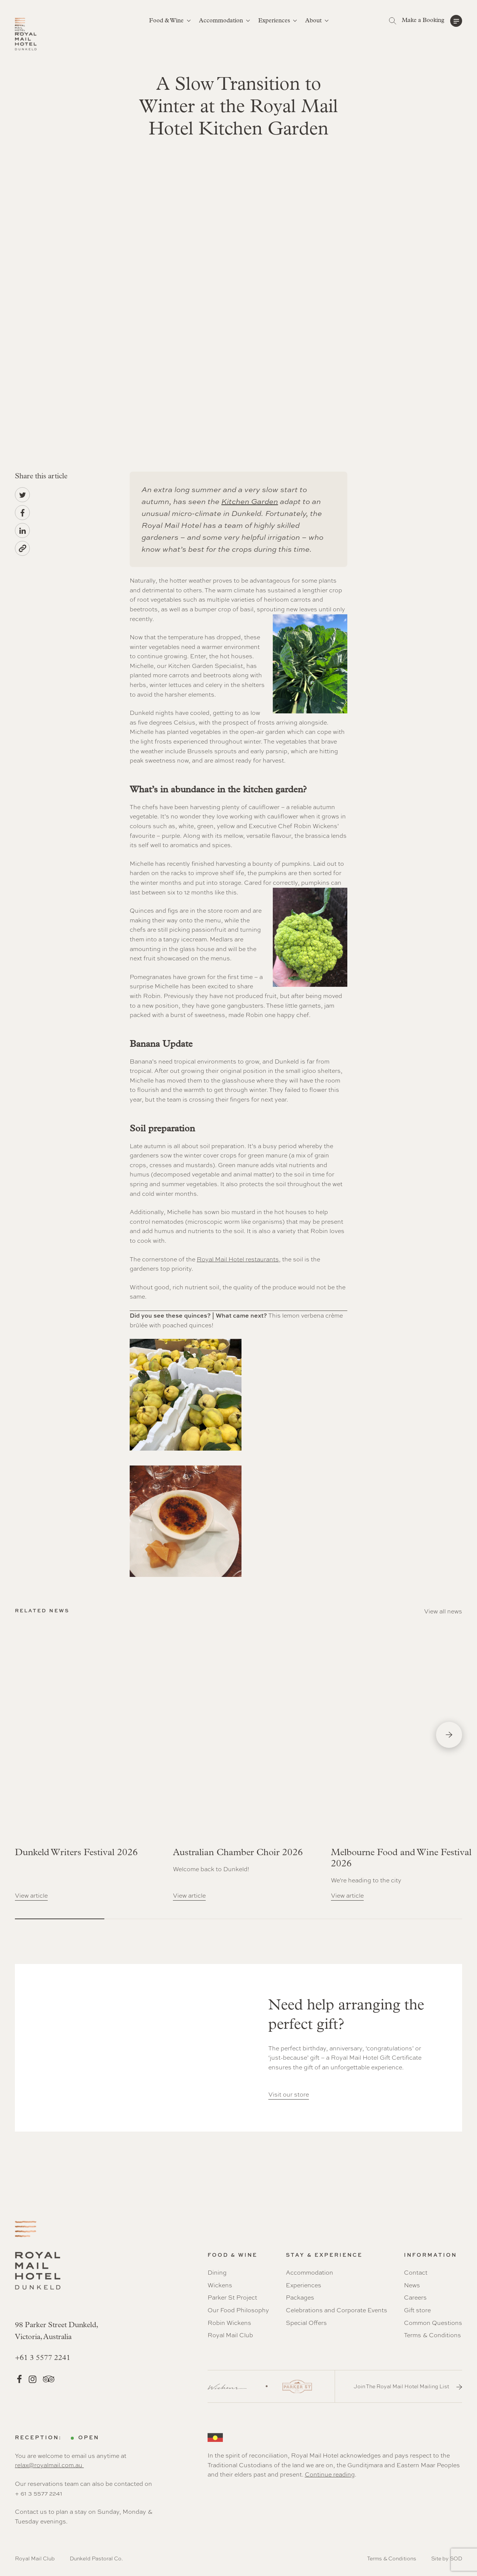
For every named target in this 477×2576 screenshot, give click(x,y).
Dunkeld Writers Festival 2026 (76, 1852)
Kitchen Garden (249, 501)
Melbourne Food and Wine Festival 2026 (401, 1858)
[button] (432, 21)
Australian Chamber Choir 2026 (238, 1852)
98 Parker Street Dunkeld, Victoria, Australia (56, 2331)
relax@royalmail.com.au (49, 2465)
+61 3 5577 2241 (42, 2358)
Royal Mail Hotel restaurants (238, 1259)
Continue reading (330, 2474)
